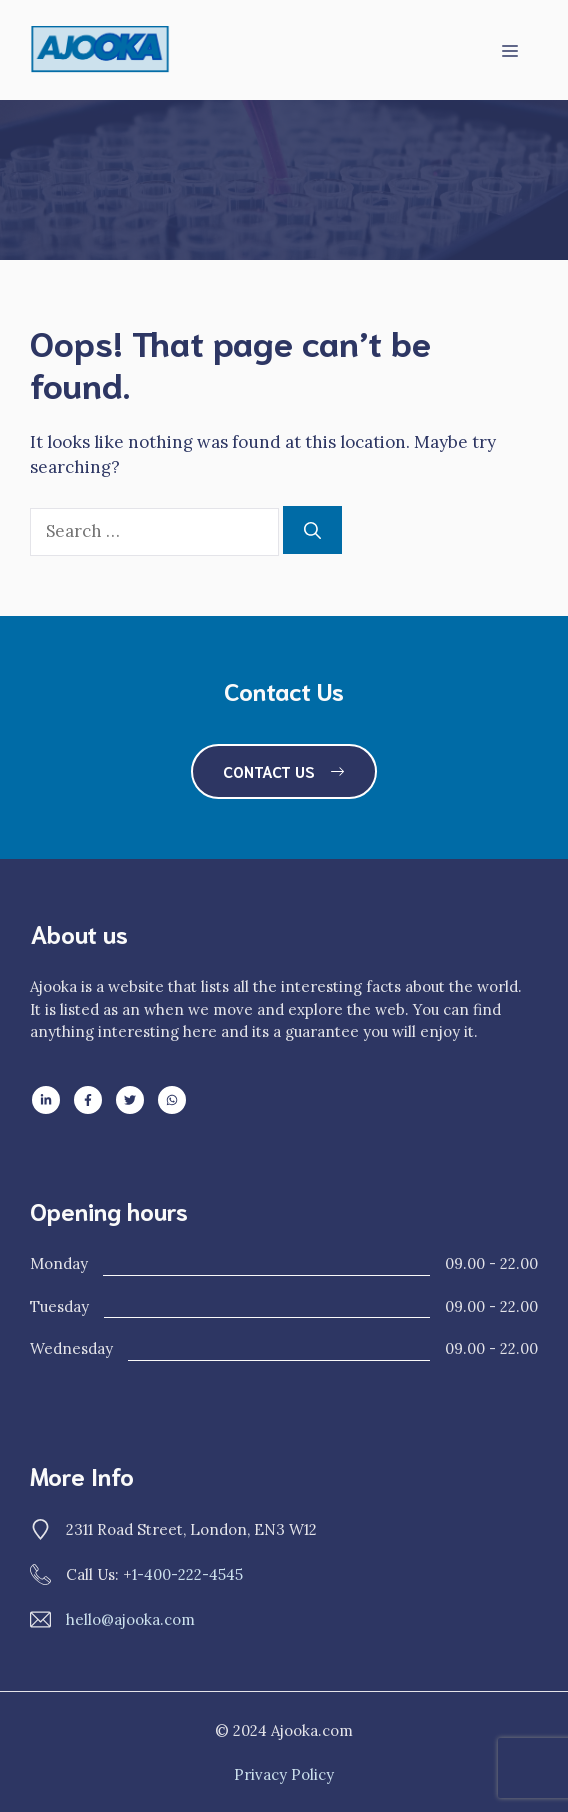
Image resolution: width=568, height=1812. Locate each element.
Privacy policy (284, 1774)
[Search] (312, 530)
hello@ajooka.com (130, 1619)
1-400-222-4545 (187, 1574)
